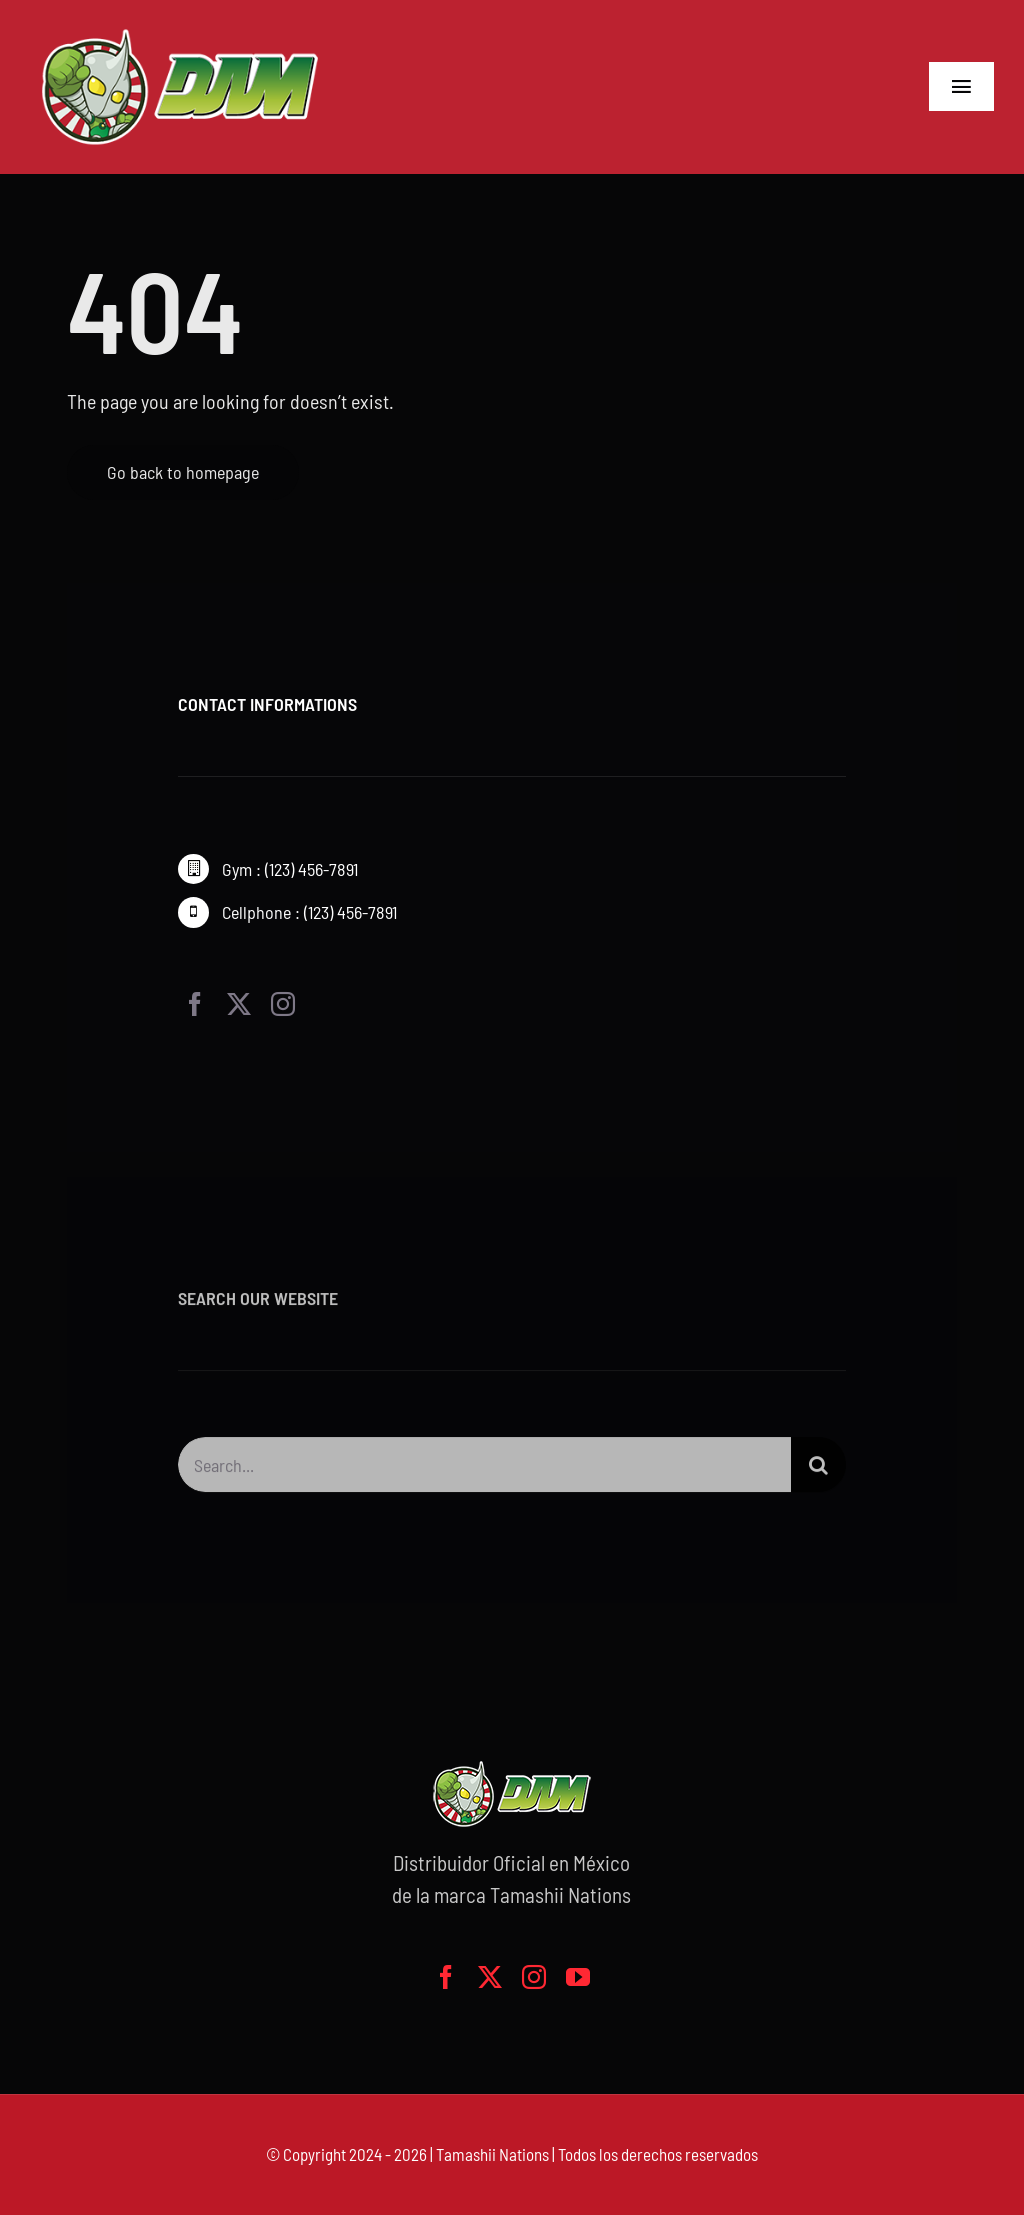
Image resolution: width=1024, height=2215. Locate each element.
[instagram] (283, 1005)
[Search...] (484, 1469)
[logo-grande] (180, 30)
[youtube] (578, 1977)
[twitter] (239, 1005)
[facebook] (195, 1005)
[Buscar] (818, 1469)
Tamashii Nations (492, 2154)
